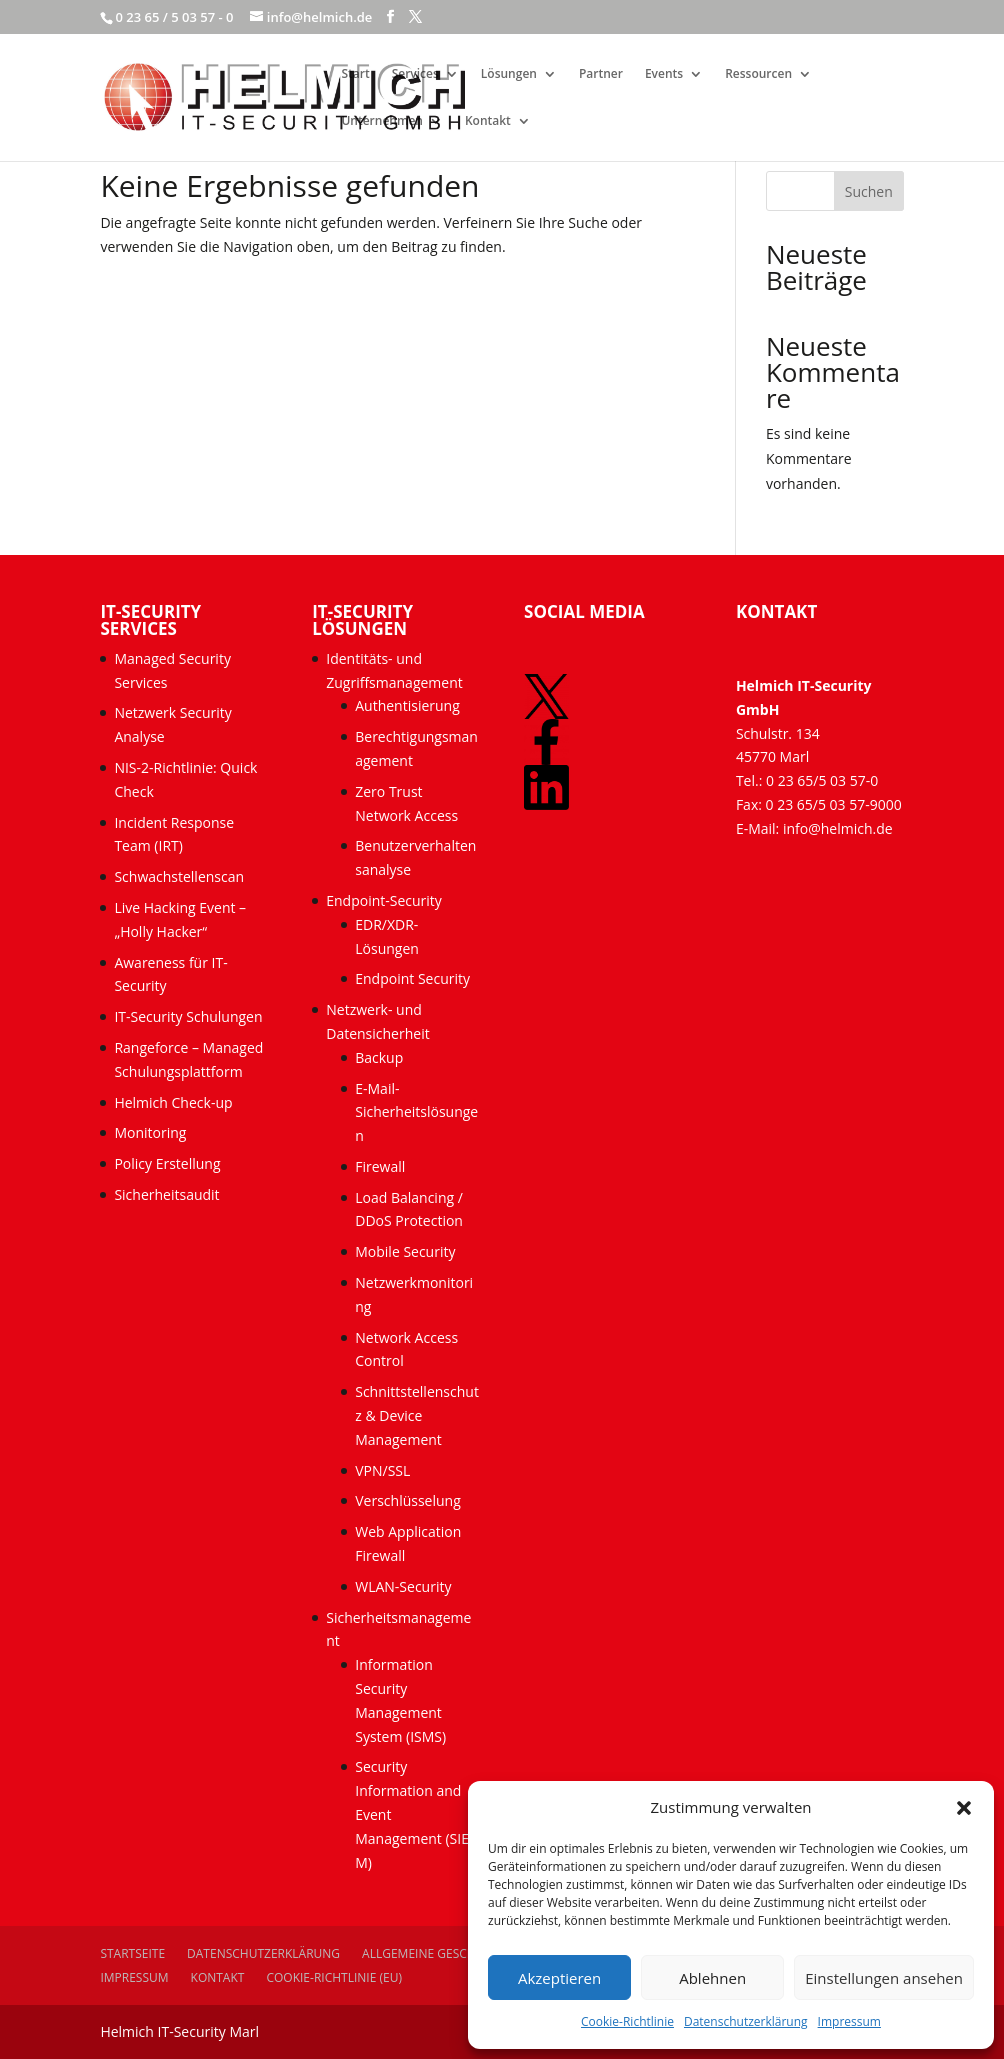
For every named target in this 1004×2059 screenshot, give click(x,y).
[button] (964, 1808)
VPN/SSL (382, 1470)
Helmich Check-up (173, 1102)
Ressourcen (758, 74)
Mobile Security (405, 1251)
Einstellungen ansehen (884, 1978)
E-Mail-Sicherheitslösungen (416, 1112)
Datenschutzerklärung (746, 2021)
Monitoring (150, 1132)
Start (355, 74)
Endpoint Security (412, 978)
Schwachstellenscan (179, 876)
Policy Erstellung (169, 1163)
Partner (601, 74)
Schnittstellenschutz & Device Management (417, 1415)
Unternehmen (382, 121)
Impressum (849, 2021)
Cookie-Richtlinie (627, 2021)
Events (664, 74)
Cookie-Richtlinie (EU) (334, 1977)
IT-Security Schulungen (188, 1016)
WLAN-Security (403, 1586)
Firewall (380, 1166)
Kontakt (488, 121)
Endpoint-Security (384, 900)
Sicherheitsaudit (166, 1194)
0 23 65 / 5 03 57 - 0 (174, 17)
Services (415, 74)
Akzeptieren (559, 1978)
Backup (379, 1057)
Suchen (869, 191)
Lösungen (509, 74)
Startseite (132, 1953)
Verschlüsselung (408, 1500)
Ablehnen (712, 1978)
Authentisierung (407, 705)
